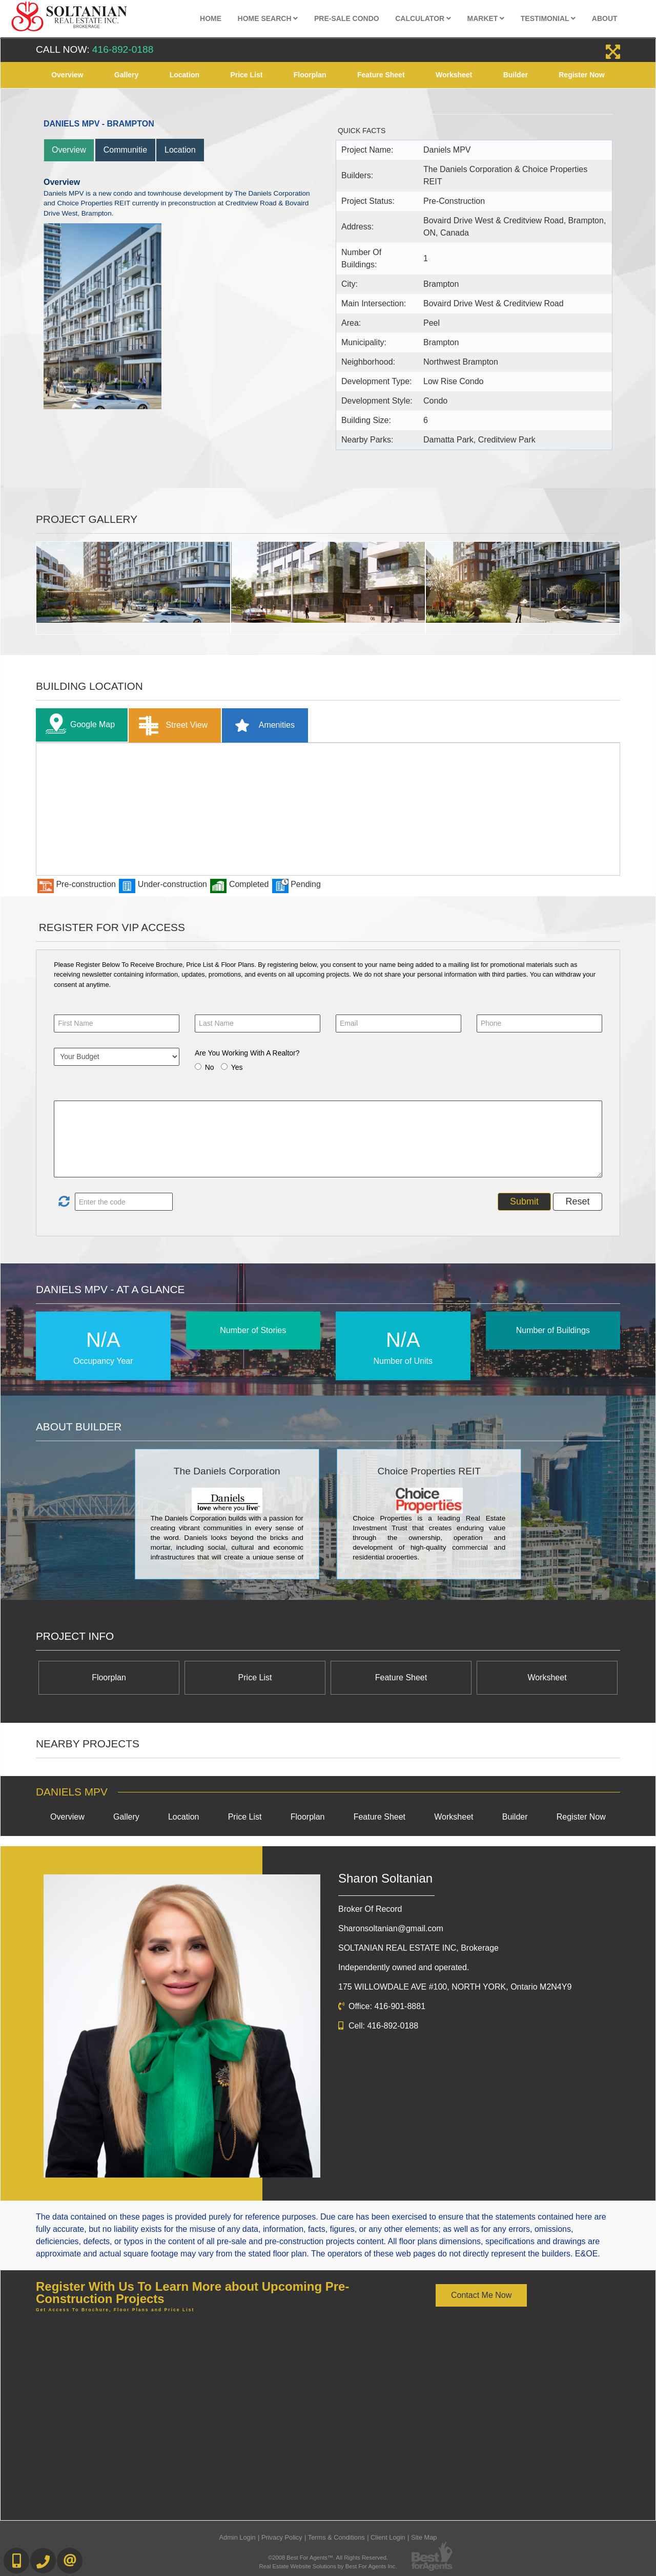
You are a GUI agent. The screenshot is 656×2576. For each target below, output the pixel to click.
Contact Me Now (481, 2295)
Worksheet (454, 75)
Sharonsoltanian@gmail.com (390, 1928)
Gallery (126, 75)
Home (210, 18)
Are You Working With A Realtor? (247, 1053)
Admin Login (237, 2537)
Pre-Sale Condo (346, 18)
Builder (515, 75)
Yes (237, 1067)
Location (184, 75)
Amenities (261, 725)
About (605, 18)
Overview (67, 75)
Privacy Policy (281, 2537)
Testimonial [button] (548, 18)
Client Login (388, 2537)
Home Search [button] (268, 18)
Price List (246, 75)
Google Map (78, 725)
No (209, 1067)
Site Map (424, 2537)
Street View (171, 725)
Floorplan (310, 75)
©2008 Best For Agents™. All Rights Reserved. (328, 2557)
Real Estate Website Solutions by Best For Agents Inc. (328, 2566)
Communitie (125, 149)
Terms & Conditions (336, 2537)
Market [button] (486, 18)
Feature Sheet (381, 75)
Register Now (581, 75)
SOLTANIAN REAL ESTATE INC (418, 1948)
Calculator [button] (423, 18)
